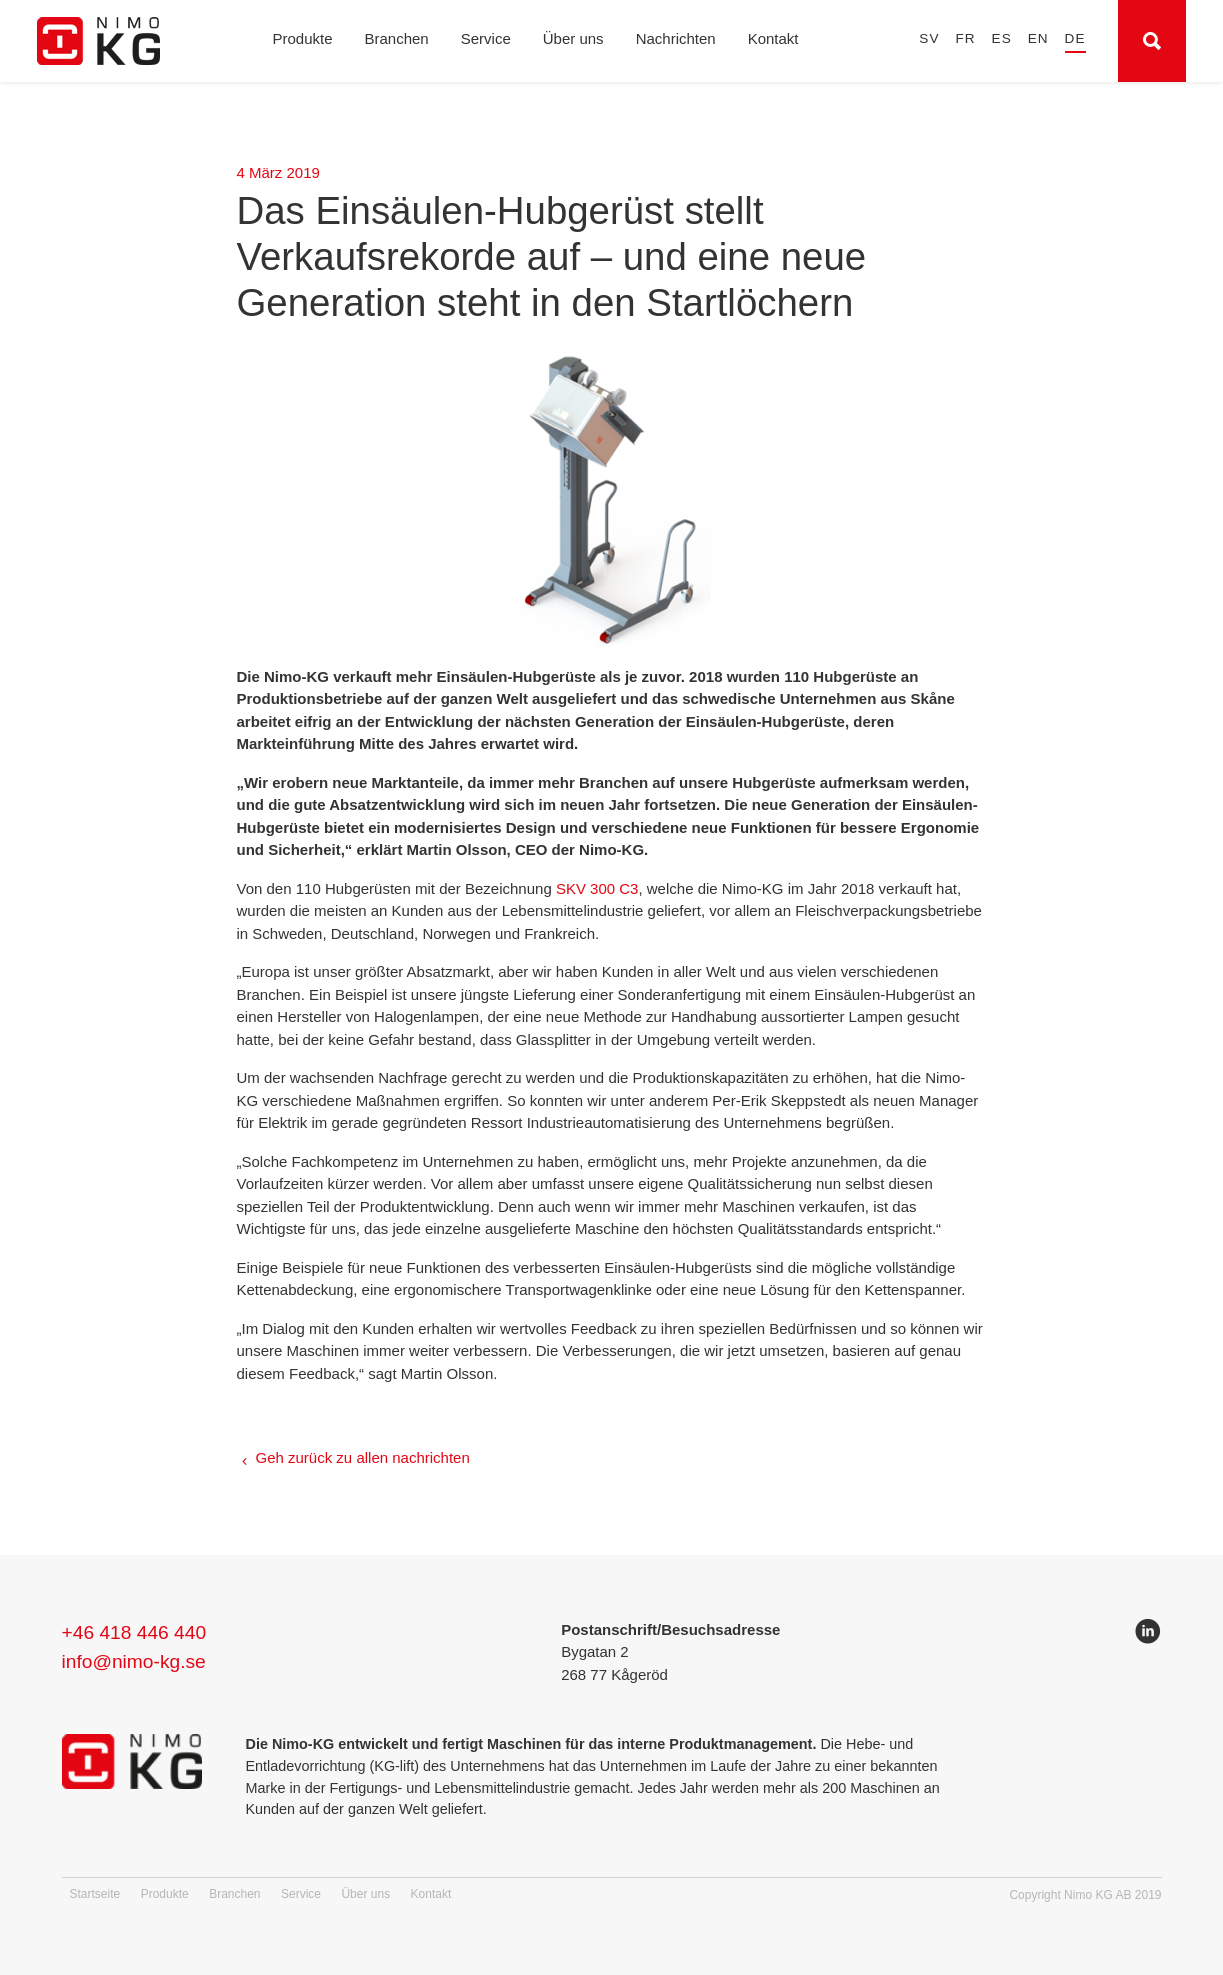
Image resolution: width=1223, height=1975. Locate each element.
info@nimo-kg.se (134, 1661)
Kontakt (773, 38)
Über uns (573, 38)
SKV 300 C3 (597, 888)
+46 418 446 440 (134, 1632)
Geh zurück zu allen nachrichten (363, 1457)
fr (965, 38)
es (1002, 38)
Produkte (302, 38)
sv (929, 38)
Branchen (397, 38)
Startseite (95, 1894)
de (1075, 38)
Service (486, 38)
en (1038, 38)
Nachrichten (676, 38)
